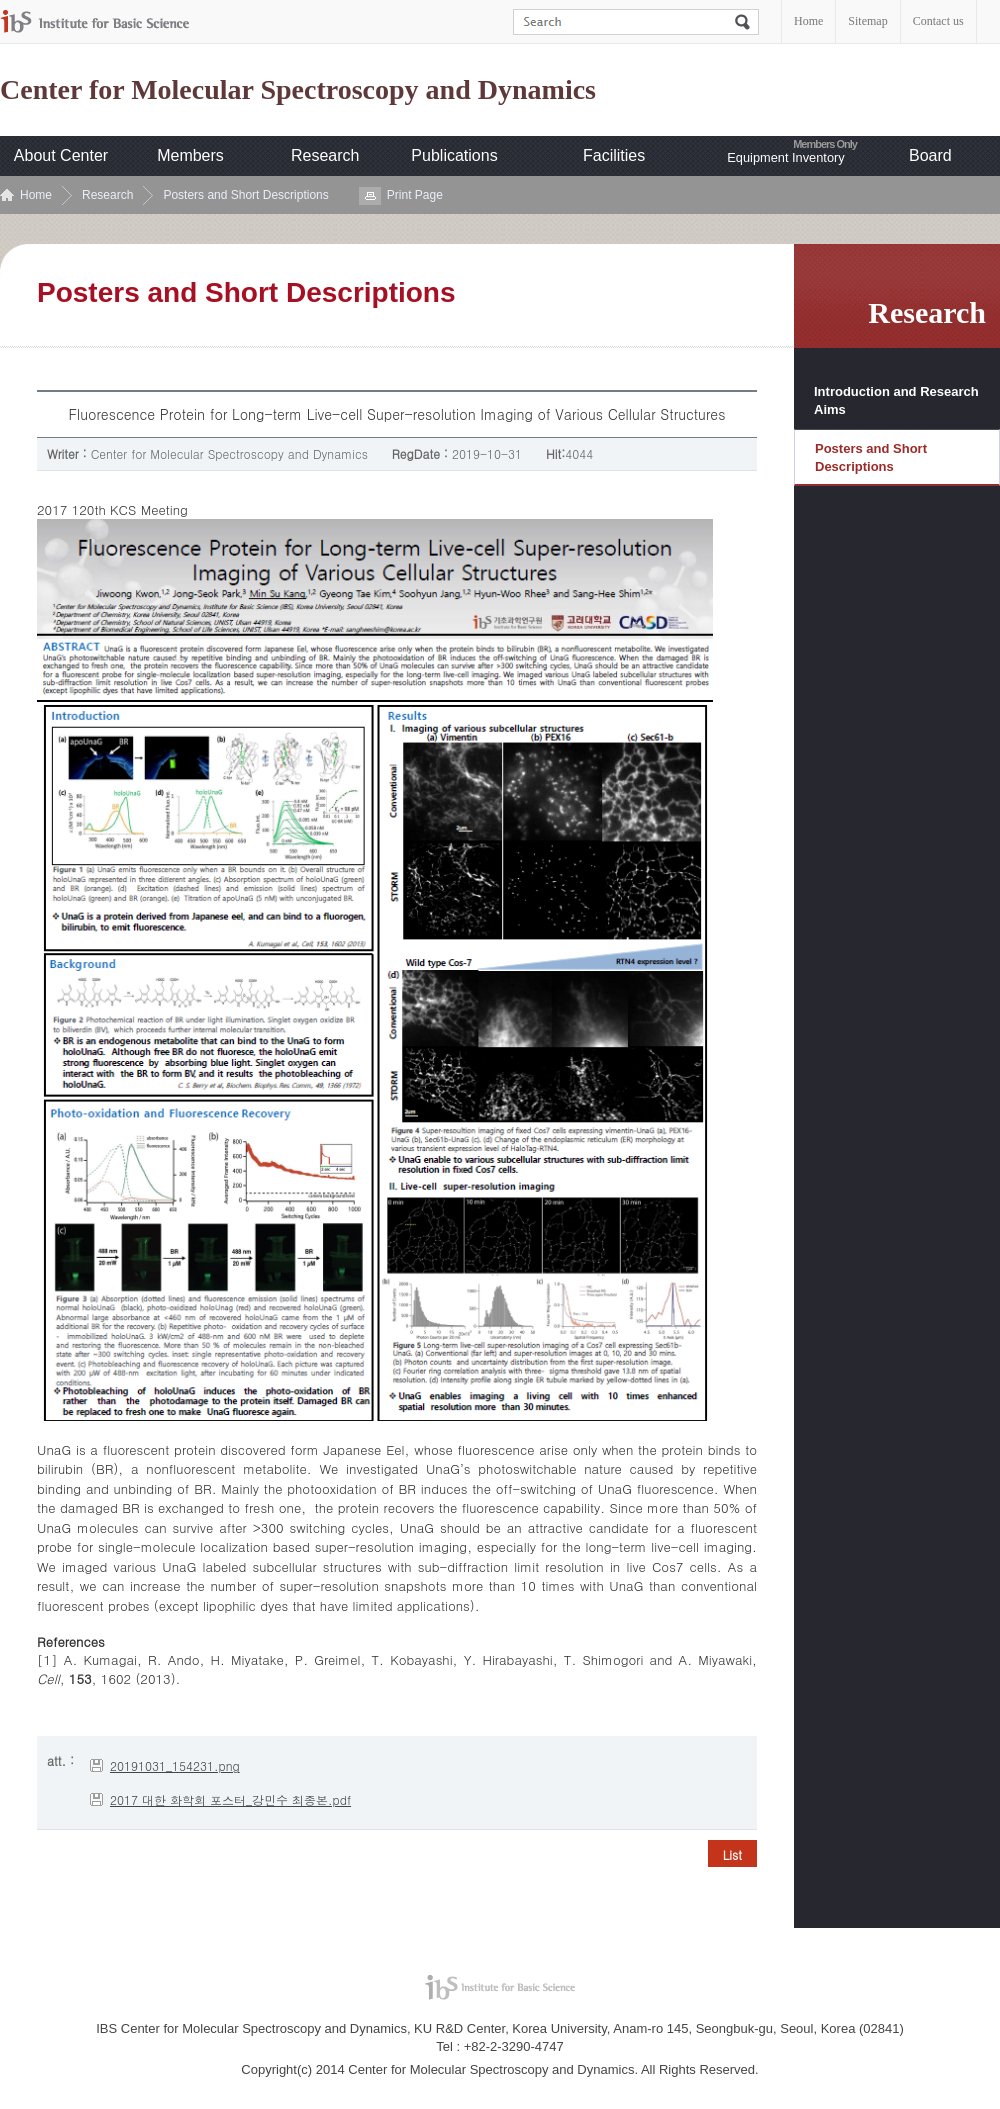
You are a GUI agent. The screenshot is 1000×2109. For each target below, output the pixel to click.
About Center (61, 155)
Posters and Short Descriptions (245, 195)
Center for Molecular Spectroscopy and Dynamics (298, 90)
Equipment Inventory (785, 157)
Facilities (614, 155)
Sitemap (867, 21)
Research (325, 155)
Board (930, 155)
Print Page (415, 195)
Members (190, 155)
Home (808, 21)
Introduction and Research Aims (896, 400)
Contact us (938, 21)
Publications (454, 155)
